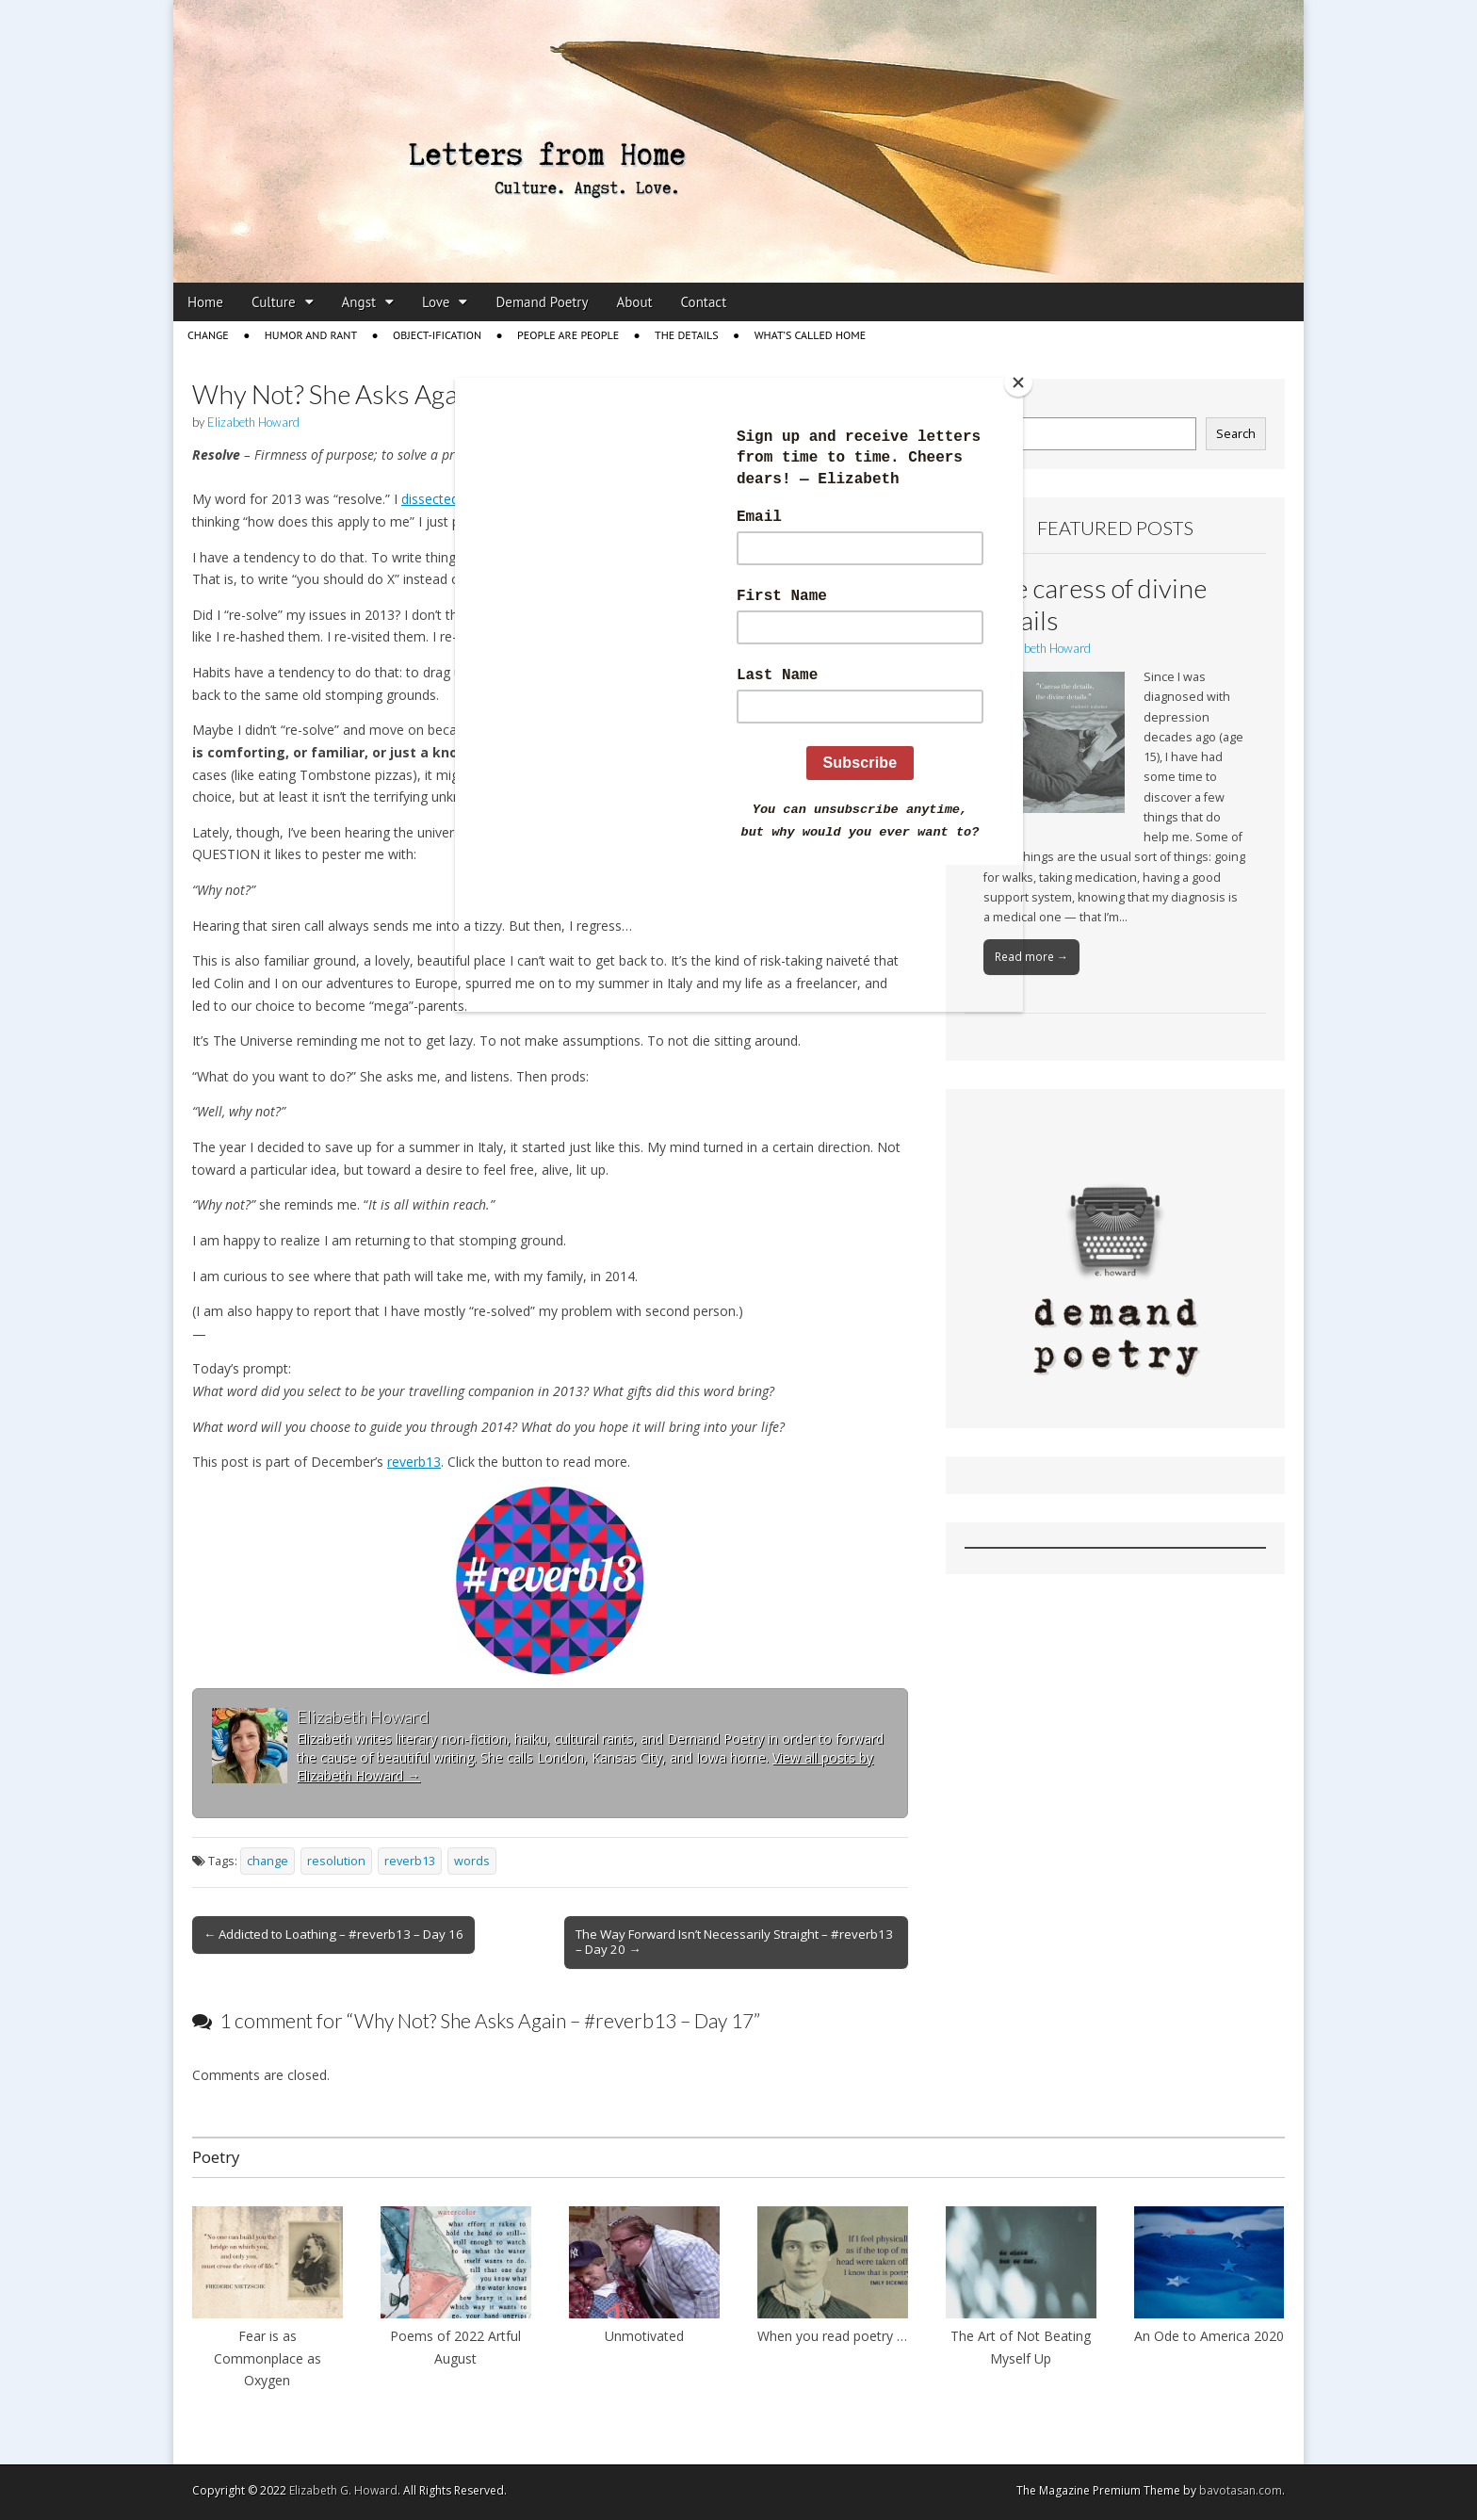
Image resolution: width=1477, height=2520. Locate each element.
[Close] (1018, 382)
